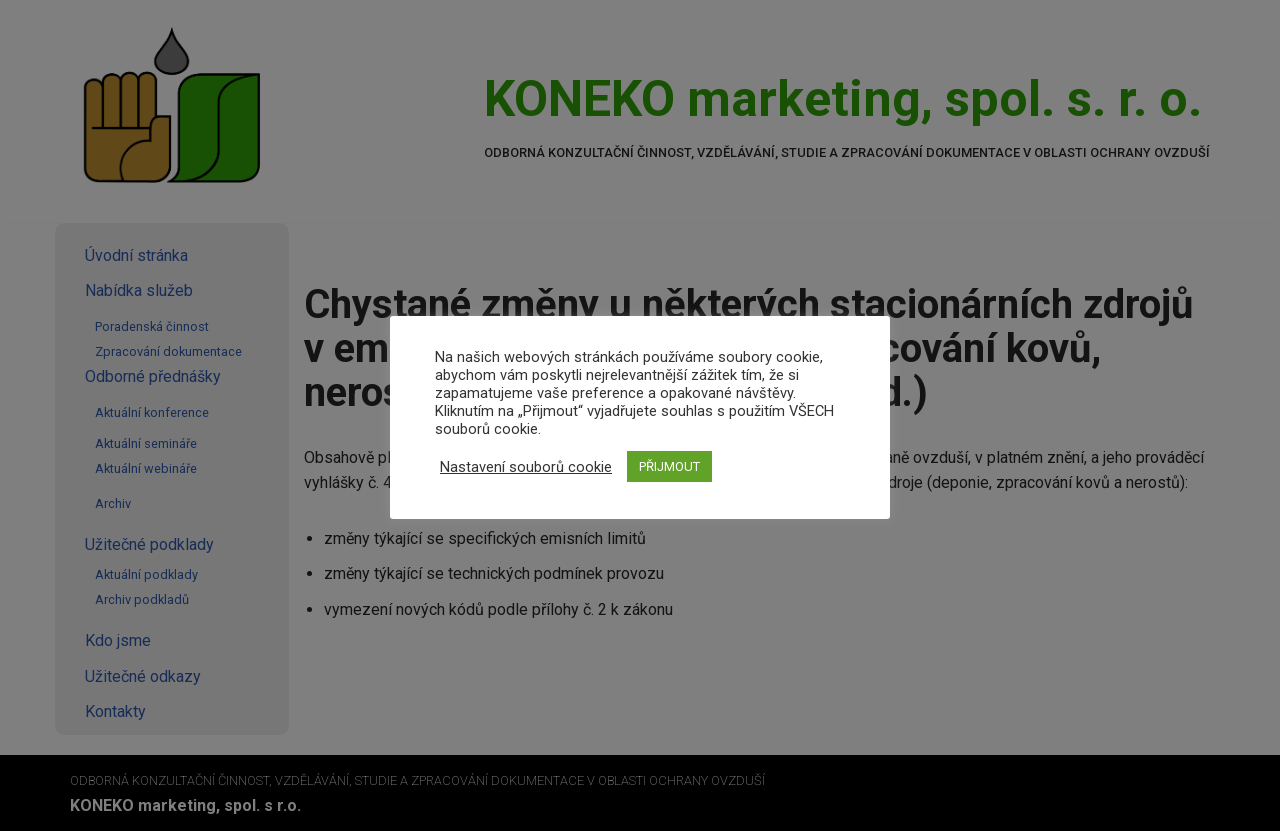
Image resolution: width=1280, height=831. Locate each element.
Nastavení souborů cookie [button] (526, 467)
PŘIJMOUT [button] (669, 466)
